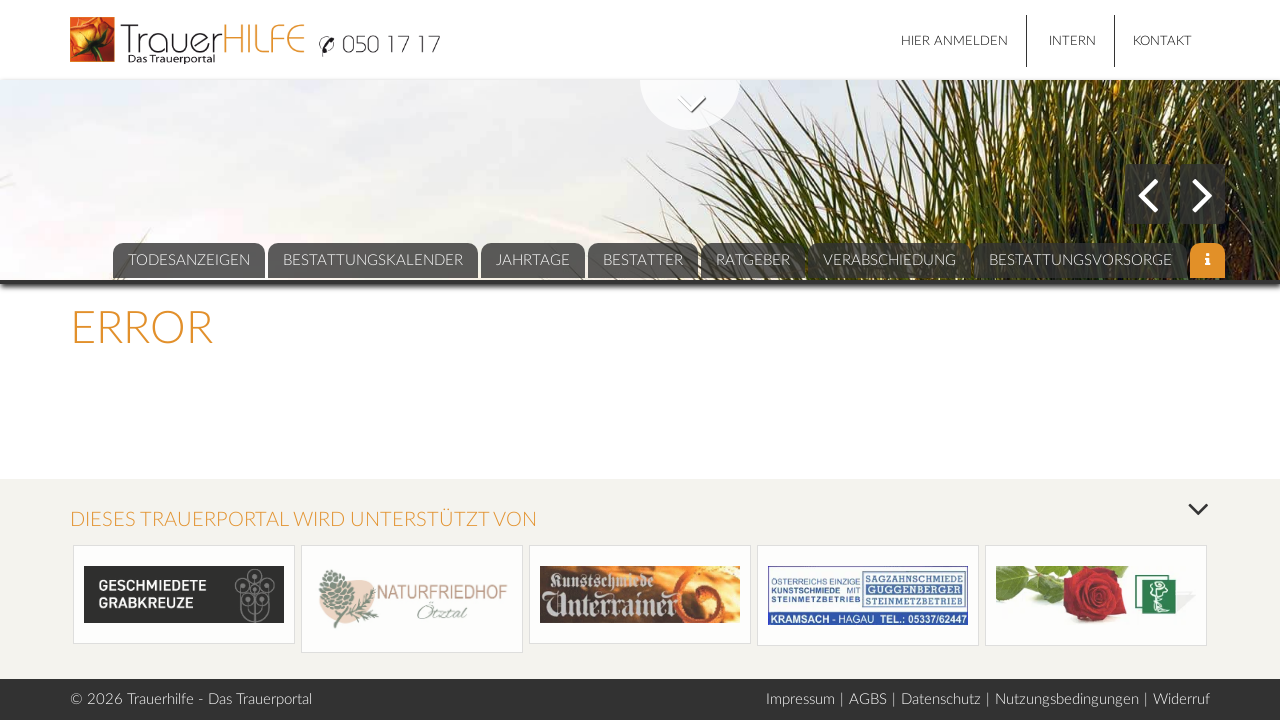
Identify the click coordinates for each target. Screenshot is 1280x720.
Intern (1072, 41)
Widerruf (1181, 699)
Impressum (800, 699)
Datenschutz (941, 699)
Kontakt (1162, 41)
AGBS (868, 699)
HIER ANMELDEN (954, 41)
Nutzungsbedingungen (1067, 699)
